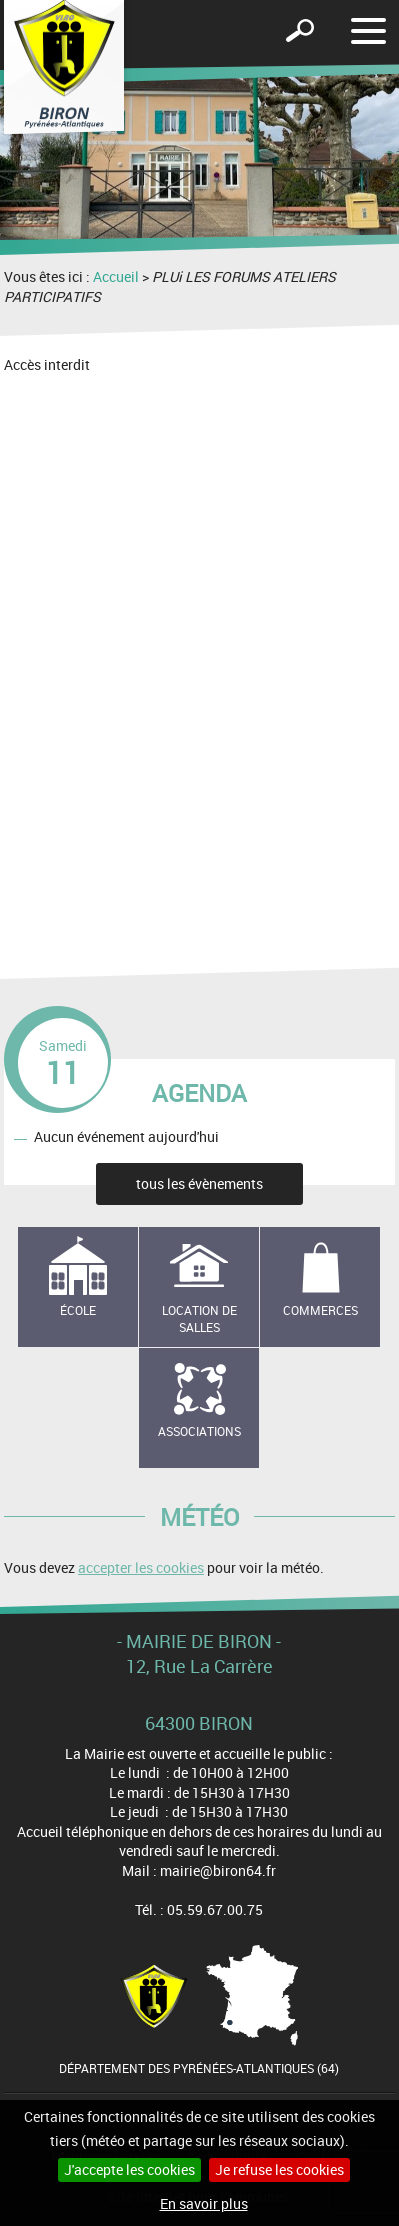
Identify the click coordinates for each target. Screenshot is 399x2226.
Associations (199, 1431)
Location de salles (199, 1318)
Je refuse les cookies (279, 2169)
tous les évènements (199, 1183)
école (78, 1310)
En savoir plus (204, 2203)
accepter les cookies (141, 1567)
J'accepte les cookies (129, 2169)
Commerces (320, 1310)
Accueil (116, 276)
